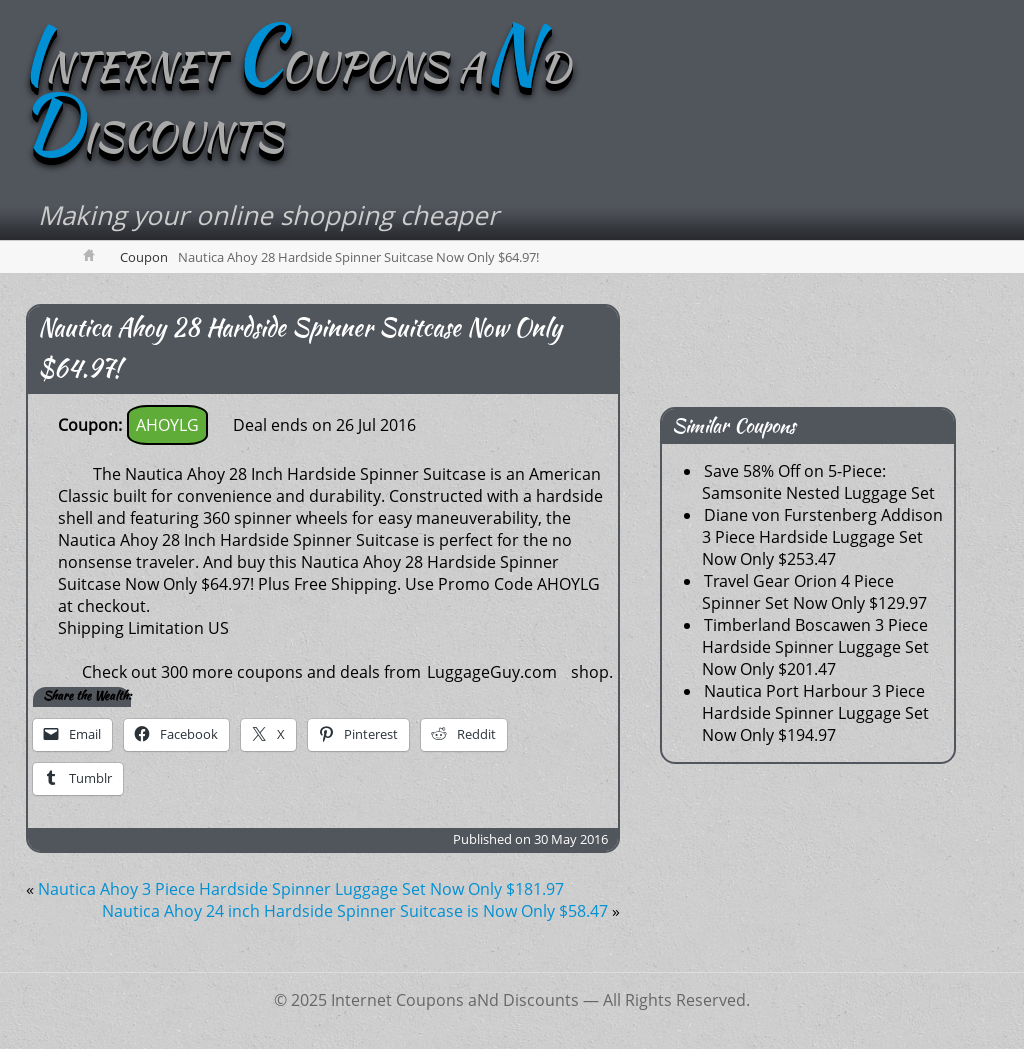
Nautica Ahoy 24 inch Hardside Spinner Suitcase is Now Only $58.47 (355, 911)
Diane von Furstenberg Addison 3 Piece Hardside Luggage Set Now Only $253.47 (822, 537)
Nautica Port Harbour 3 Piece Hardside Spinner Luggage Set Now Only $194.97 (815, 713)
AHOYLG (167, 425)
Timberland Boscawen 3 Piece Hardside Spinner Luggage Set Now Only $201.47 (815, 647)
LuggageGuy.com (492, 672)
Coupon (144, 257)
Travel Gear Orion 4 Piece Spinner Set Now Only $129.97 (814, 592)
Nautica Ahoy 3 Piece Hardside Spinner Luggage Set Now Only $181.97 (301, 889)
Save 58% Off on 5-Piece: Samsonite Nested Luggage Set (818, 482)
